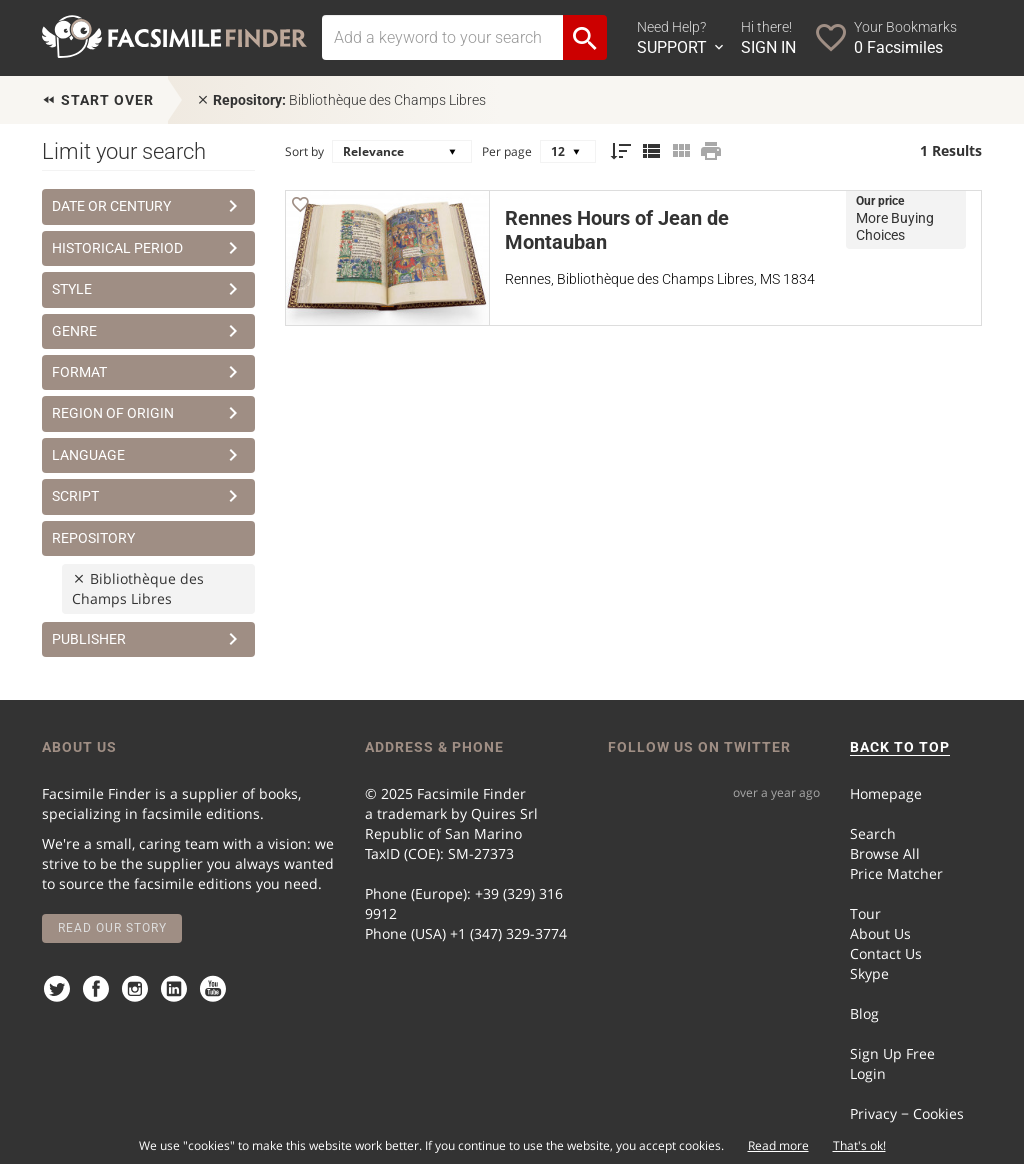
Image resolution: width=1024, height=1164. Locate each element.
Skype (869, 973)
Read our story (112, 928)
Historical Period (148, 248)
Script (148, 496)
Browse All (885, 853)
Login (868, 1073)
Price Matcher (896, 873)
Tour (865, 913)
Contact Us (886, 953)
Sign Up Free (892, 1053)
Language (148, 455)
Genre (148, 331)
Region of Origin (148, 413)
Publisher (148, 639)
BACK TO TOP (900, 747)
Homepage (886, 793)
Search (873, 833)
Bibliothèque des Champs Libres (341, 100)
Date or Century (148, 206)
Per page (507, 151)
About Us (880, 933)
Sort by (304, 151)
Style (148, 289)
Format (148, 372)
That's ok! (859, 1145)
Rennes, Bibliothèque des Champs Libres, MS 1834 (660, 279)
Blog (864, 1013)
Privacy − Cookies (907, 1113)
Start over (98, 100)
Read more (778, 1145)
